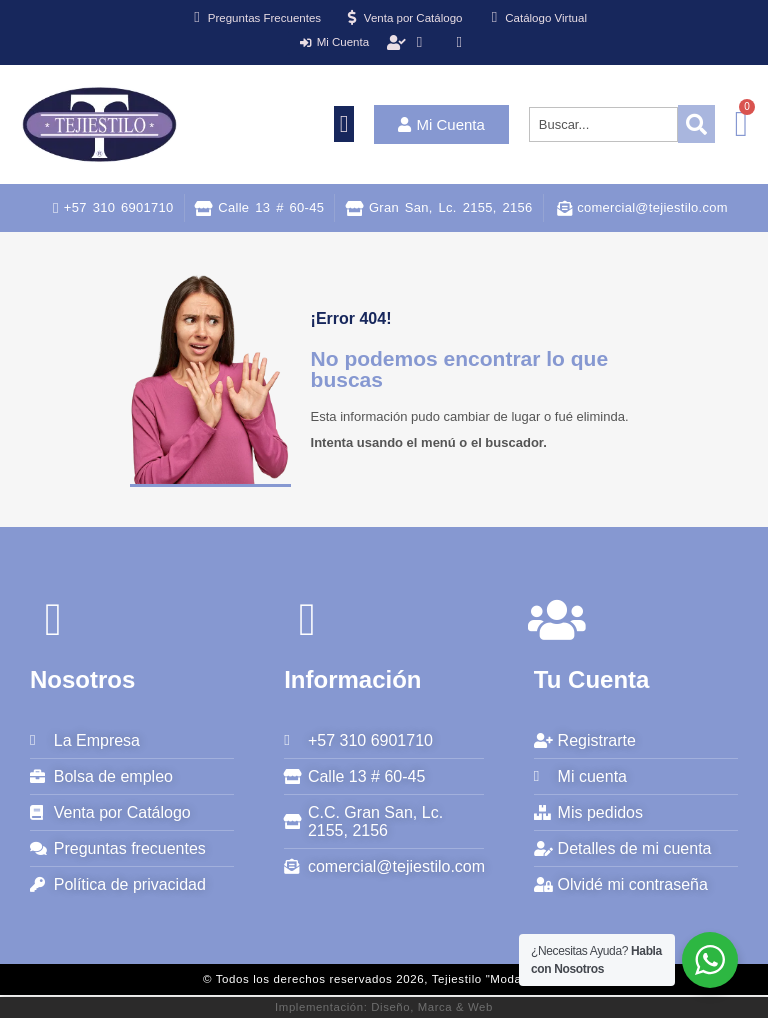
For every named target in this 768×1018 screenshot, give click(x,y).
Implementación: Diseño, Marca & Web (384, 1007)
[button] (344, 124)
